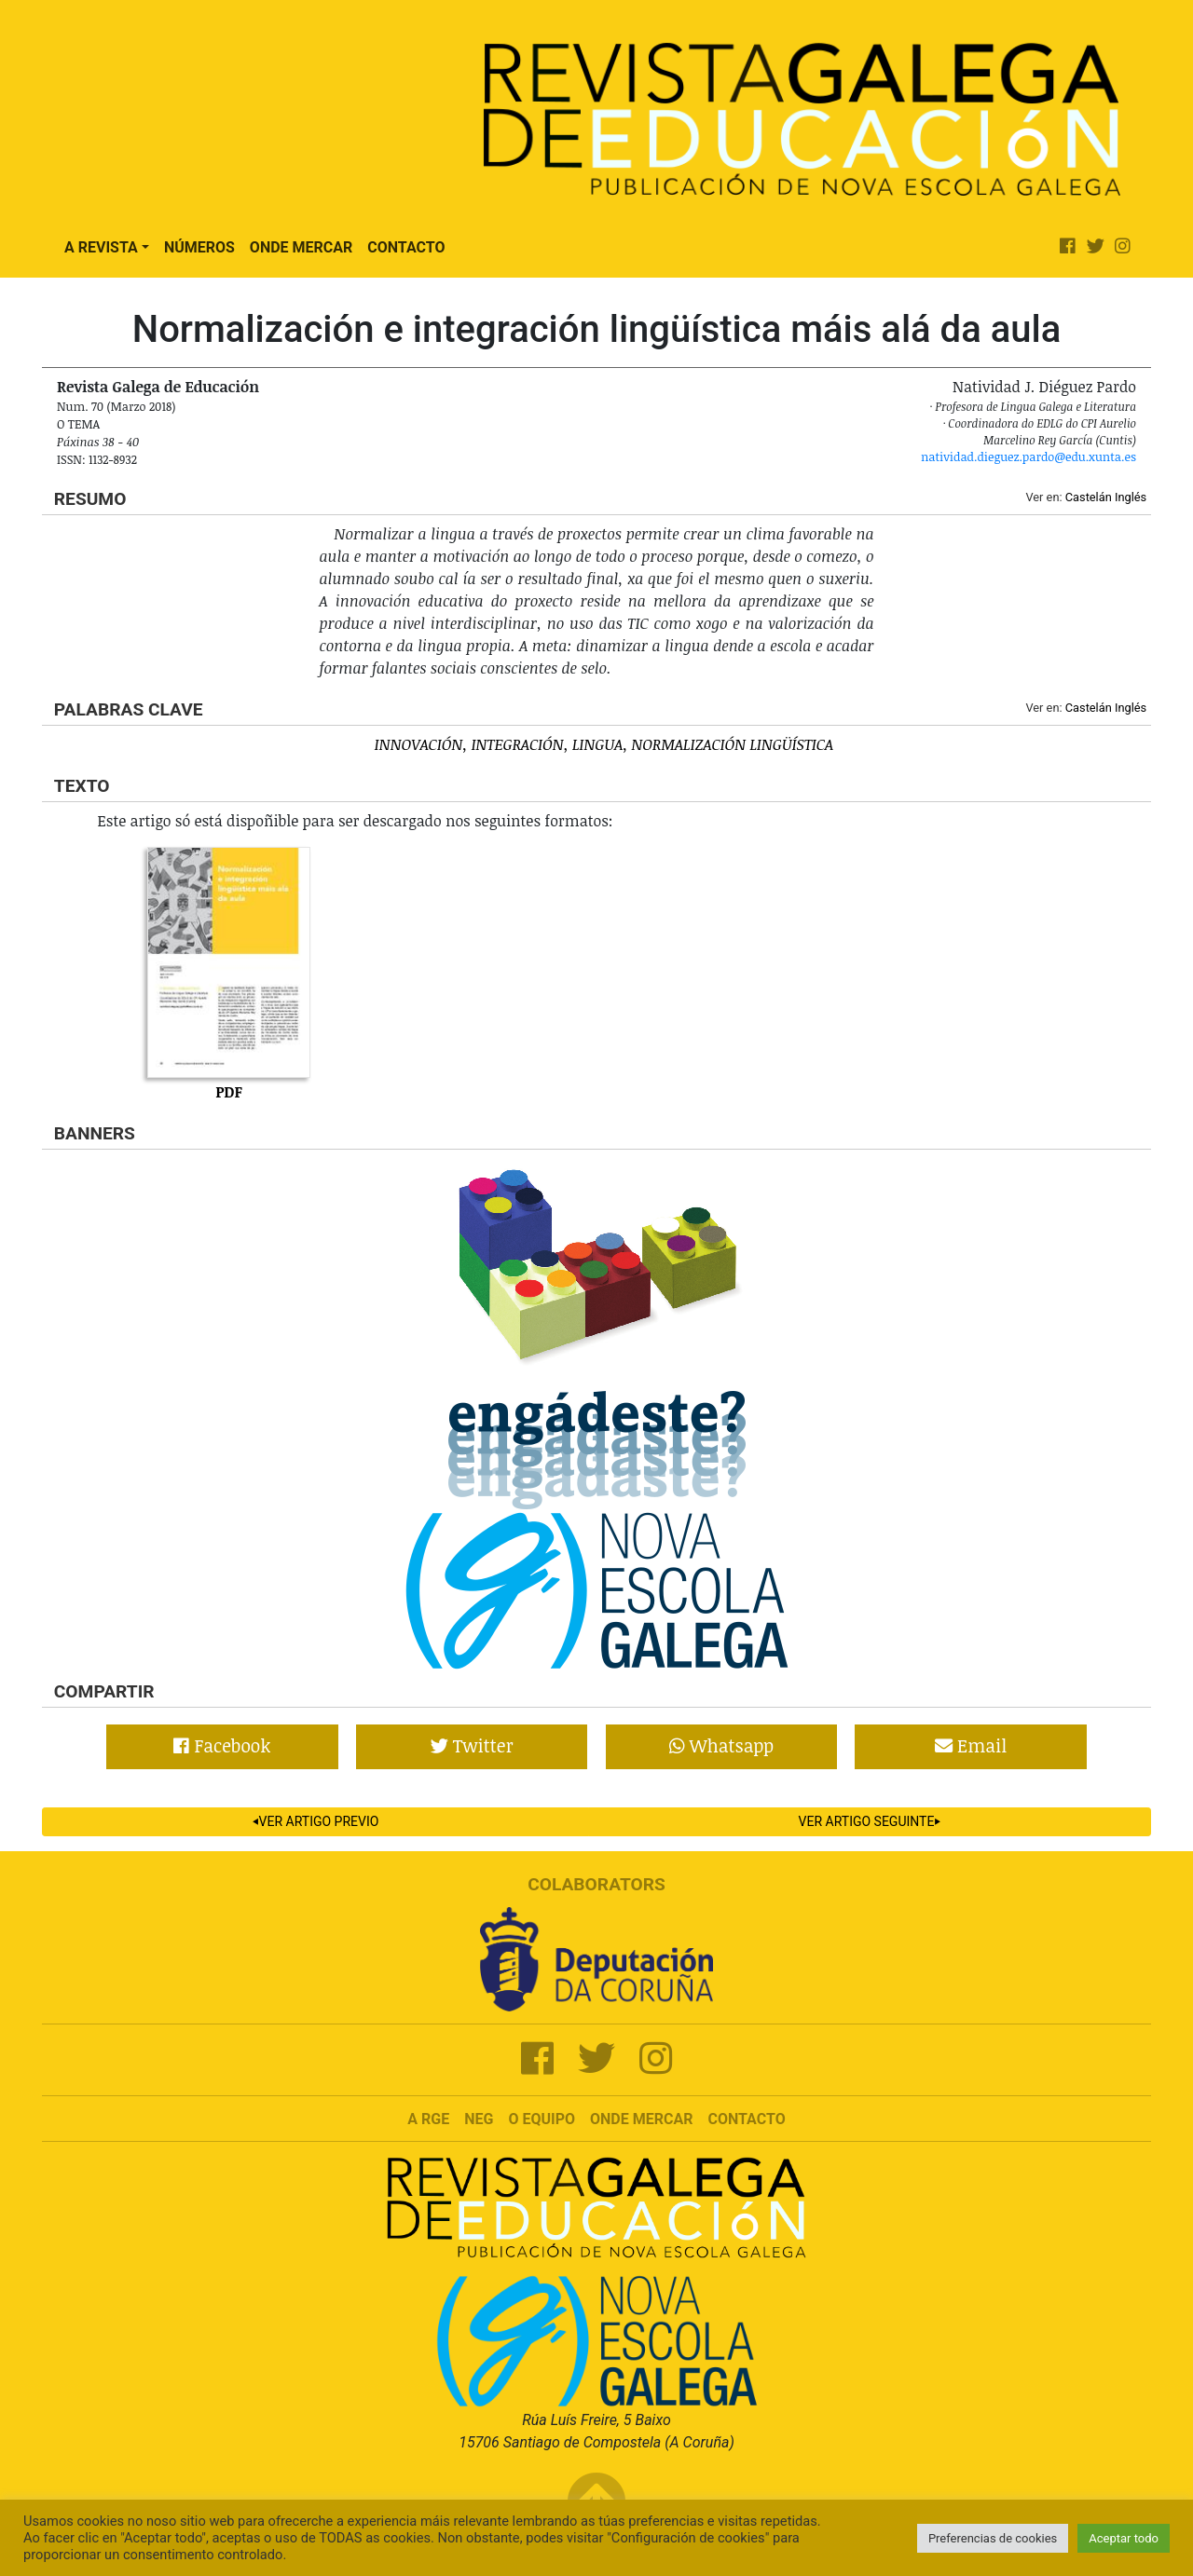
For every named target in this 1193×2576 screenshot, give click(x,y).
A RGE (428, 2119)
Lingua (597, 744)
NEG (478, 2119)
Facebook (221, 1745)
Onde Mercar (301, 247)
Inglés (1130, 497)
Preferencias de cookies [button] (992, 2538)
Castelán (1088, 497)
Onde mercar (641, 2119)
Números (199, 247)
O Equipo (541, 2119)
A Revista (101, 247)
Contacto (406, 247)
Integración (518, 744)
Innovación (418, 744)
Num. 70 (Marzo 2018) (116, 406)
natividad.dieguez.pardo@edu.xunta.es (1028, 456)
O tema (78, 424)
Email (971, 1745)
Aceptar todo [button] (1124, 2538)
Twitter (472, 1745)
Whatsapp (722, 1745)
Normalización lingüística (733, 744)
